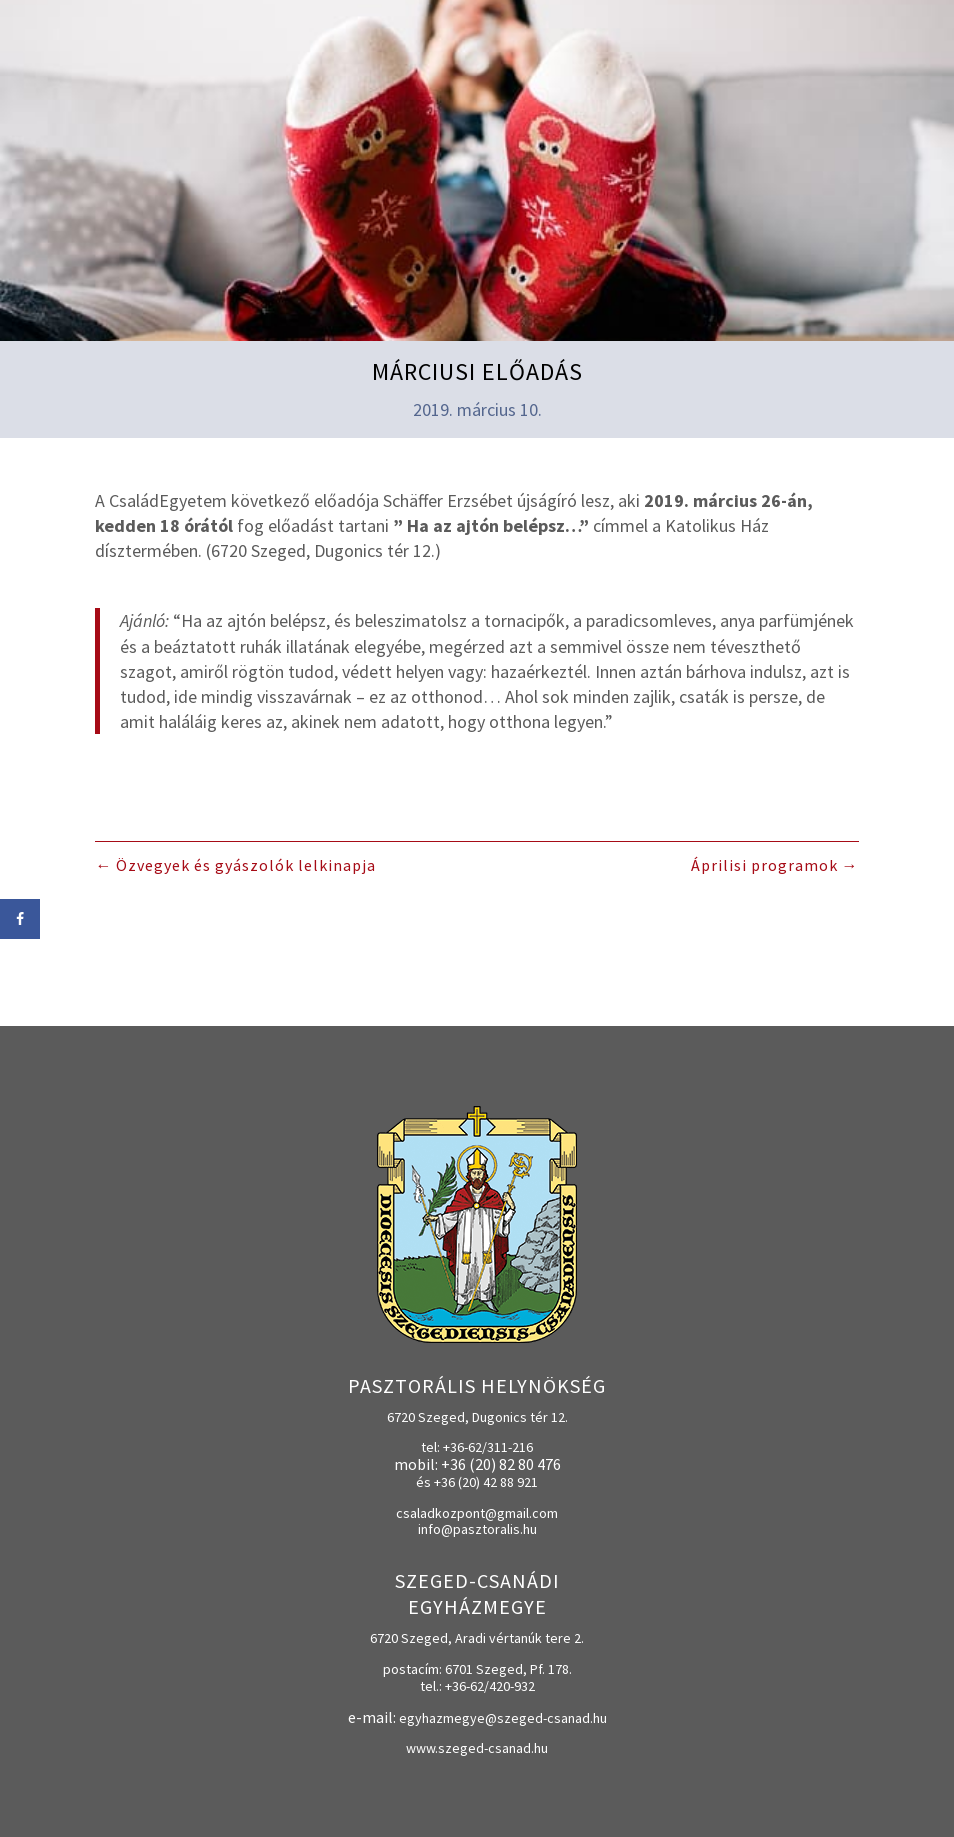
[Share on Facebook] (20, 919)
